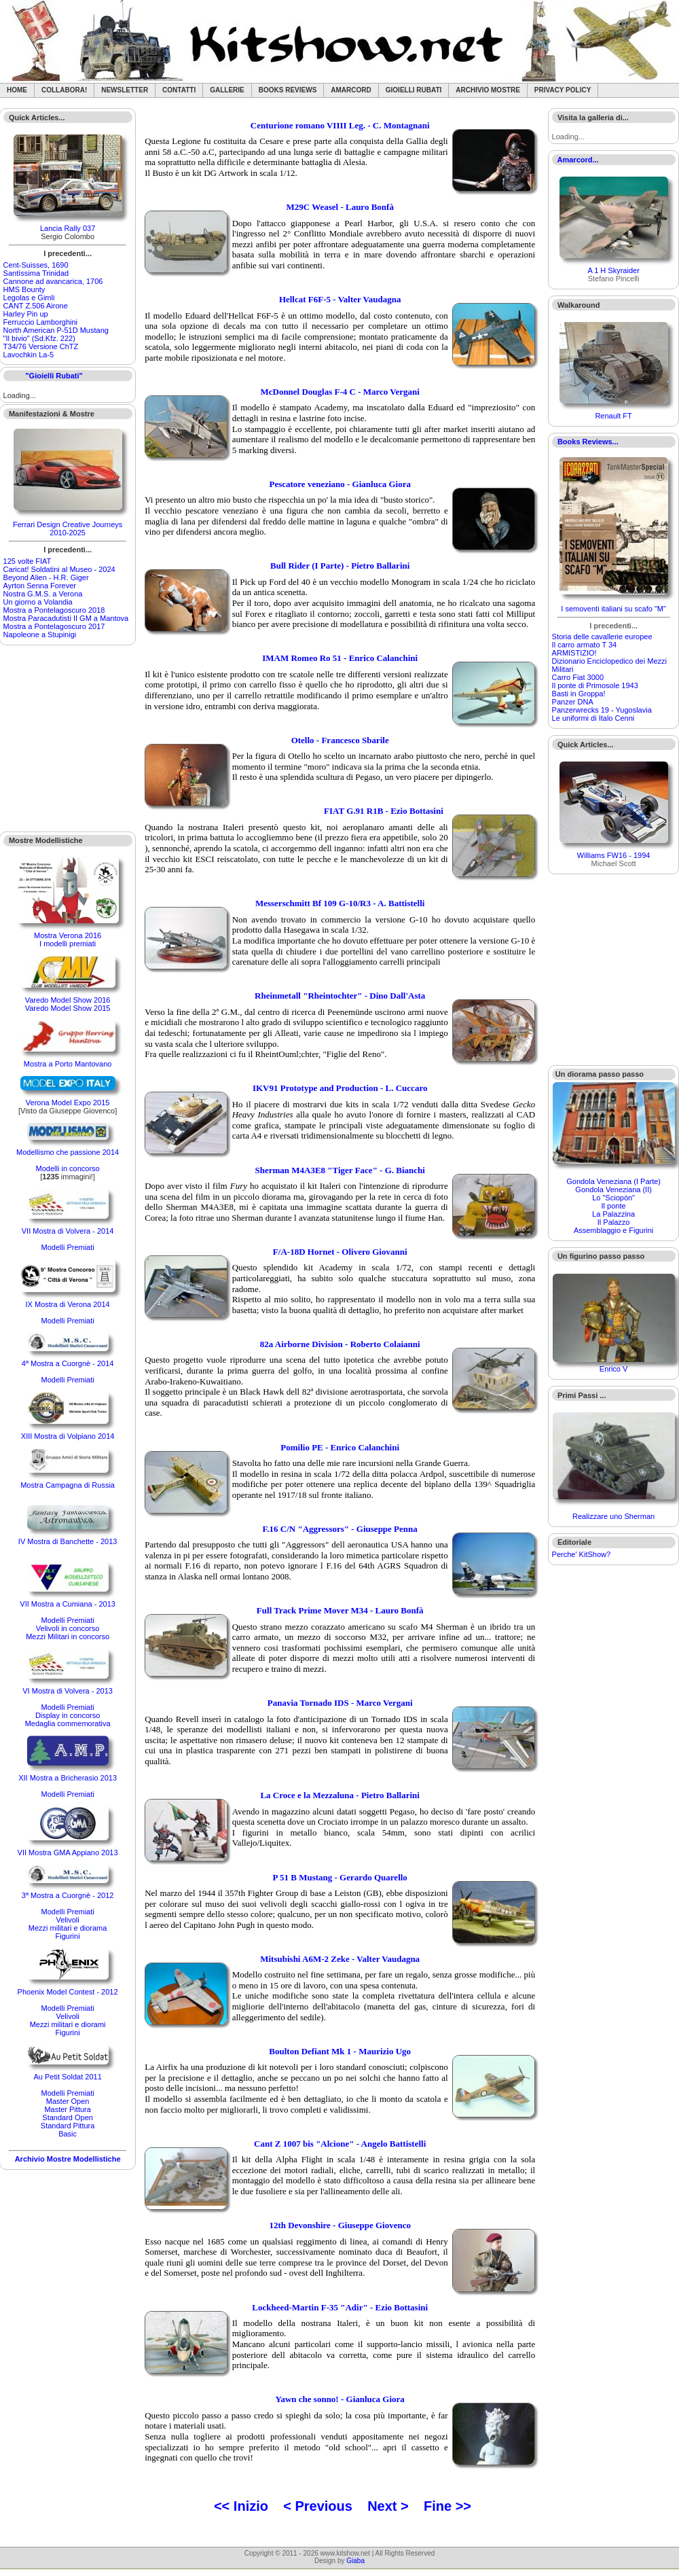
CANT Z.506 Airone (35, 306)
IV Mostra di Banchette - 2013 (67, 1541)
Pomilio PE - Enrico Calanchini (339, 1447)
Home (17, 90)
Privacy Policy (562, 90)
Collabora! (64, 90)
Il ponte (614, 1206)
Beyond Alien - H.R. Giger (46, 577)
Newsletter (124, 90)
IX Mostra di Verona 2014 (68, 1304)
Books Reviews (288, 90)
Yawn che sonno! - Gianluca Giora (340, 2399)
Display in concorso (67, 1715)
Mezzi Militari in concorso (67, 1636)
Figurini (68, 1936)
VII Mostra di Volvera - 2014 (68, 1231)
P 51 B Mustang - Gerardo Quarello (340, 1877)
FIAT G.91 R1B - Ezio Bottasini (383, 811)
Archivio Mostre (487, 90)
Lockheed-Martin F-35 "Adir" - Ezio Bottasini (340, 2307)
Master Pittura (67, 2109)
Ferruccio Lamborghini (40, 322)
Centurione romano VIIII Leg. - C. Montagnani (340, 125)
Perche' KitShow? (581, 1554)
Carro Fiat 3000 (578, 677)
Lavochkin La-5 (28, 355)
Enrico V (614, 1369)
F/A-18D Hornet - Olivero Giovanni (340, 1252)
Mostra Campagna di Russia (67, 1485)
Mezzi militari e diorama (68, 1928)
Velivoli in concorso (68, 1628)
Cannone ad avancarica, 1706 (53, 281)
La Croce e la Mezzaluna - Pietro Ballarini (340, 1795)
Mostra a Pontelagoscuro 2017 (54, 626)
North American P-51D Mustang (56, 330)
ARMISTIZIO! (574, 653)
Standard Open (67, 2117)
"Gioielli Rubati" (53, 376)
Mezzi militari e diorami (68, 2024)
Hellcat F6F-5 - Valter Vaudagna (340, 299)
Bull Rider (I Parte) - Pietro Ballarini (339, 565)
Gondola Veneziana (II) (613, 1189)
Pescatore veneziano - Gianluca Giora (339, 484)
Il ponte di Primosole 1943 (595, 685)
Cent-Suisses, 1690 (36, 265)
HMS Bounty (24, 289)
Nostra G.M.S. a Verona (43, 594)
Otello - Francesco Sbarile (340, 740)
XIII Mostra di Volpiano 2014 (68, 1436)
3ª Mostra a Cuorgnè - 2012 (68, 1895)
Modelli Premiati (67, 1247)
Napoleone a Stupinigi (40, 634)
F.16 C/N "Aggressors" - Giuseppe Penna (340, 1529)
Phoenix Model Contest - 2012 (68, 1992)
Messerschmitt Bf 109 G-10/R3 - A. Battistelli (339, 903)
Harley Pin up (25, 314)
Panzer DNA (572, 702)
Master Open (68, 2101)
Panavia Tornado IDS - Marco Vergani (340, 1703)
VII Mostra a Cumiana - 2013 (67, 1604)
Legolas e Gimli (29, 297)
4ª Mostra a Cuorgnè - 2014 (68, 1363)
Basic (67, 2134)
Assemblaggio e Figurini (613, 1230)
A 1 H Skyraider (613, 270)
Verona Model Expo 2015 (68, 1102)
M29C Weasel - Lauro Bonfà (339, 207)
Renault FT (613, 416)
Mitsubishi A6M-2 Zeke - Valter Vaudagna (340, 1959)
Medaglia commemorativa (68, 1723)
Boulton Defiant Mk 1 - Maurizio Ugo (340, 2051)
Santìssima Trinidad (36, 273)
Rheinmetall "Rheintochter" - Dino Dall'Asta (340, 995)
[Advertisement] (67, 738)
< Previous (317, 2506)
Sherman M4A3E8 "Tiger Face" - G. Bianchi (339, 1170)
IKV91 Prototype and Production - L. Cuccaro (340, 1088)
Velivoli (67, 1920)
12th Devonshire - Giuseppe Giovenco (340, 2225)
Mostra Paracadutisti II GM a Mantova (66, 618)
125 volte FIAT (27, 561)
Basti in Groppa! (579, 694)
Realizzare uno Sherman (613, 1516)
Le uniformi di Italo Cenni (593, 718)
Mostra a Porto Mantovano (68, 1064)
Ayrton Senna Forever (39, 586)
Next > (388, 2506)
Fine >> (447, 2506)
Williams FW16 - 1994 (613, 855)
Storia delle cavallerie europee (602, 636)
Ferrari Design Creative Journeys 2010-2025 (67, 528)
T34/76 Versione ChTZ (41, 346)
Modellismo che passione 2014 (67, 1152)
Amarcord (351, 90)
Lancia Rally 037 (67, 228)
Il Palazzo (614, 1222)
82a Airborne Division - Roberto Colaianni (340, 1344)
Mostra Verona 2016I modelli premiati (67, 939)
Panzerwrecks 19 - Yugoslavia (602, 710)
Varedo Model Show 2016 (68, 1000)
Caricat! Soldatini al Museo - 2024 (59, 569)
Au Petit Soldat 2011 (67, 2077)
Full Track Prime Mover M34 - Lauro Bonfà (340, 1610)
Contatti (179, 90)
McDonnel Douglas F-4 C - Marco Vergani (339, 392)
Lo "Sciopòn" (613, 1198)
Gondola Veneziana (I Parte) (613, 1181)
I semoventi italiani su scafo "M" (613, 609)
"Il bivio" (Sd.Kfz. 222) (39, 338)
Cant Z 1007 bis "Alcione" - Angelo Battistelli (340, 2144)
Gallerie (227, 90)
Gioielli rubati (414, 90)
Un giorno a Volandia (38, 602)
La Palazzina (613, 1214)
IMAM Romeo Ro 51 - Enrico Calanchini (340, 658)
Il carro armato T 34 (584, 645)
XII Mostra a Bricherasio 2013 (67, 1778)
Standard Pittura (68, 2126)
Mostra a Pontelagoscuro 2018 (54, 610)
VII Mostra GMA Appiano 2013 (68, 1852)
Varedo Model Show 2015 (68, 1008)
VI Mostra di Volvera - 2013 (67, 1691)
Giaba (355, 2560)
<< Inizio (241, 2506)
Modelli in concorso (68, 1168)
